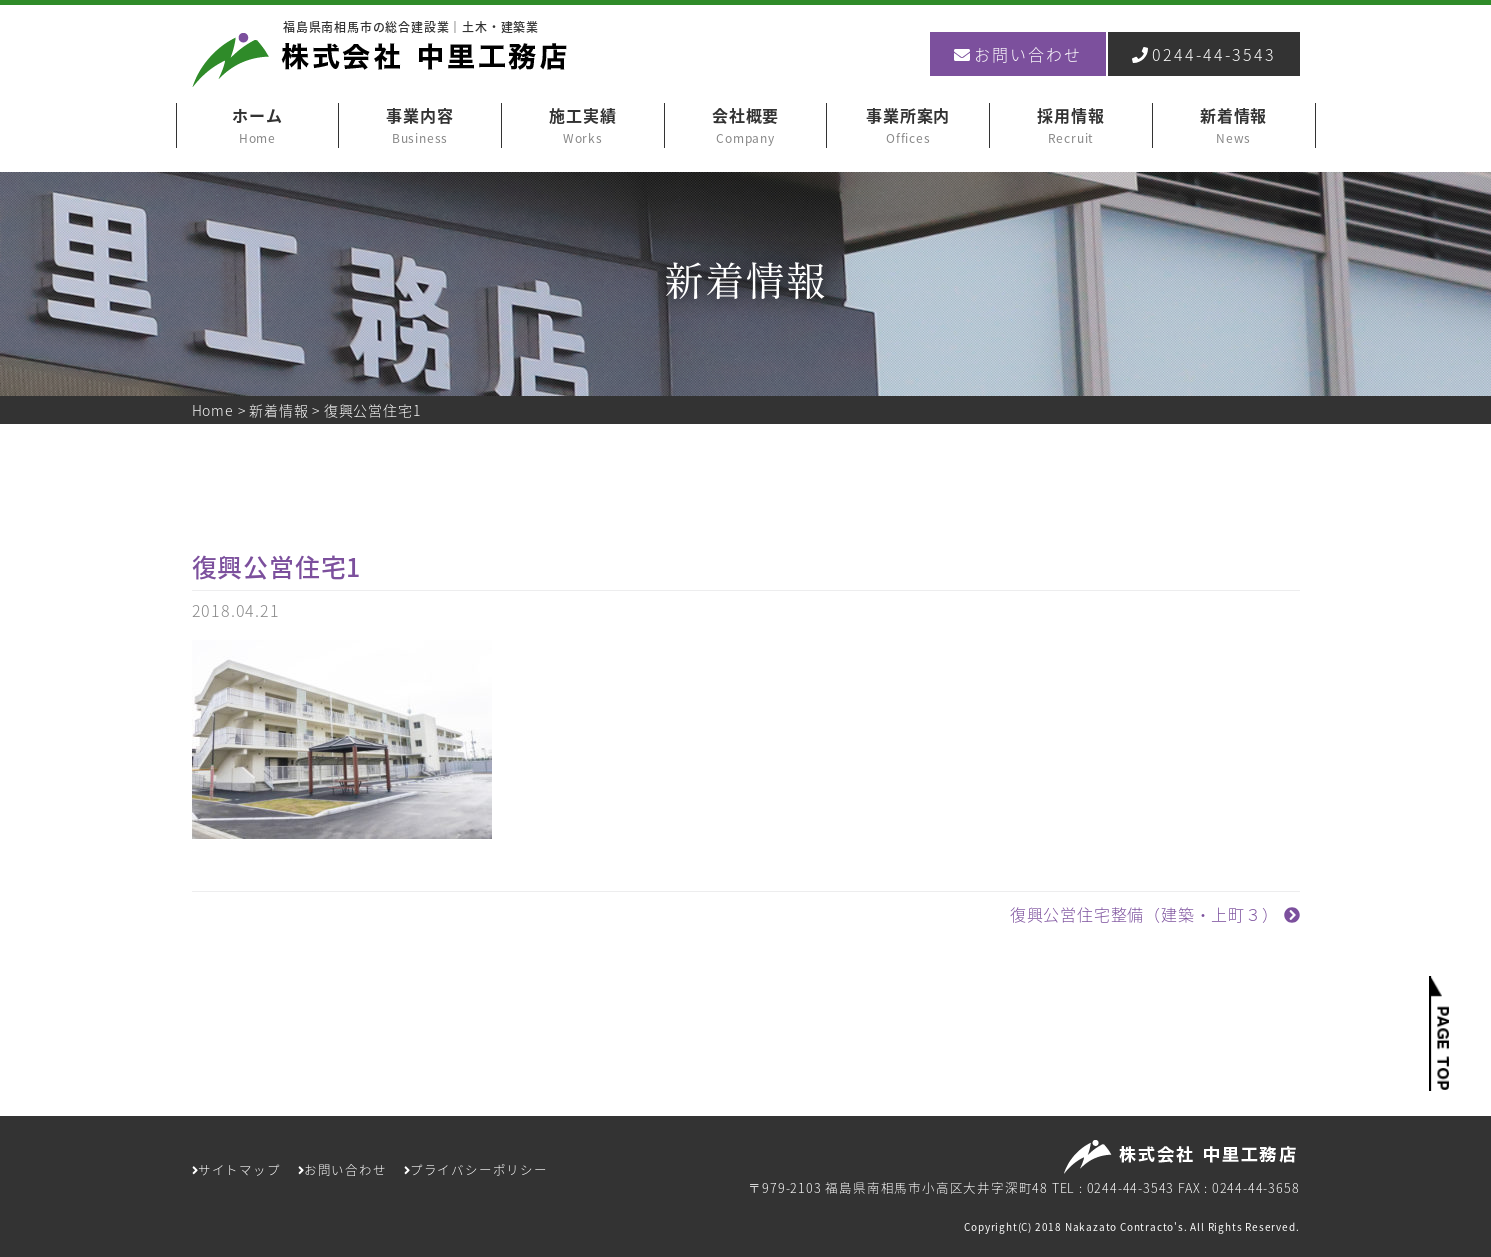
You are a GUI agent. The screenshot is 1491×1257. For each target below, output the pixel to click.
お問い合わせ (1018, 54)
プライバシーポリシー (476, 1169)
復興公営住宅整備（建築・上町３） (1155, 914)
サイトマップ (236, 1169)
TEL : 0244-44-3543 (1113, 1187)
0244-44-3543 (1204, 54)
